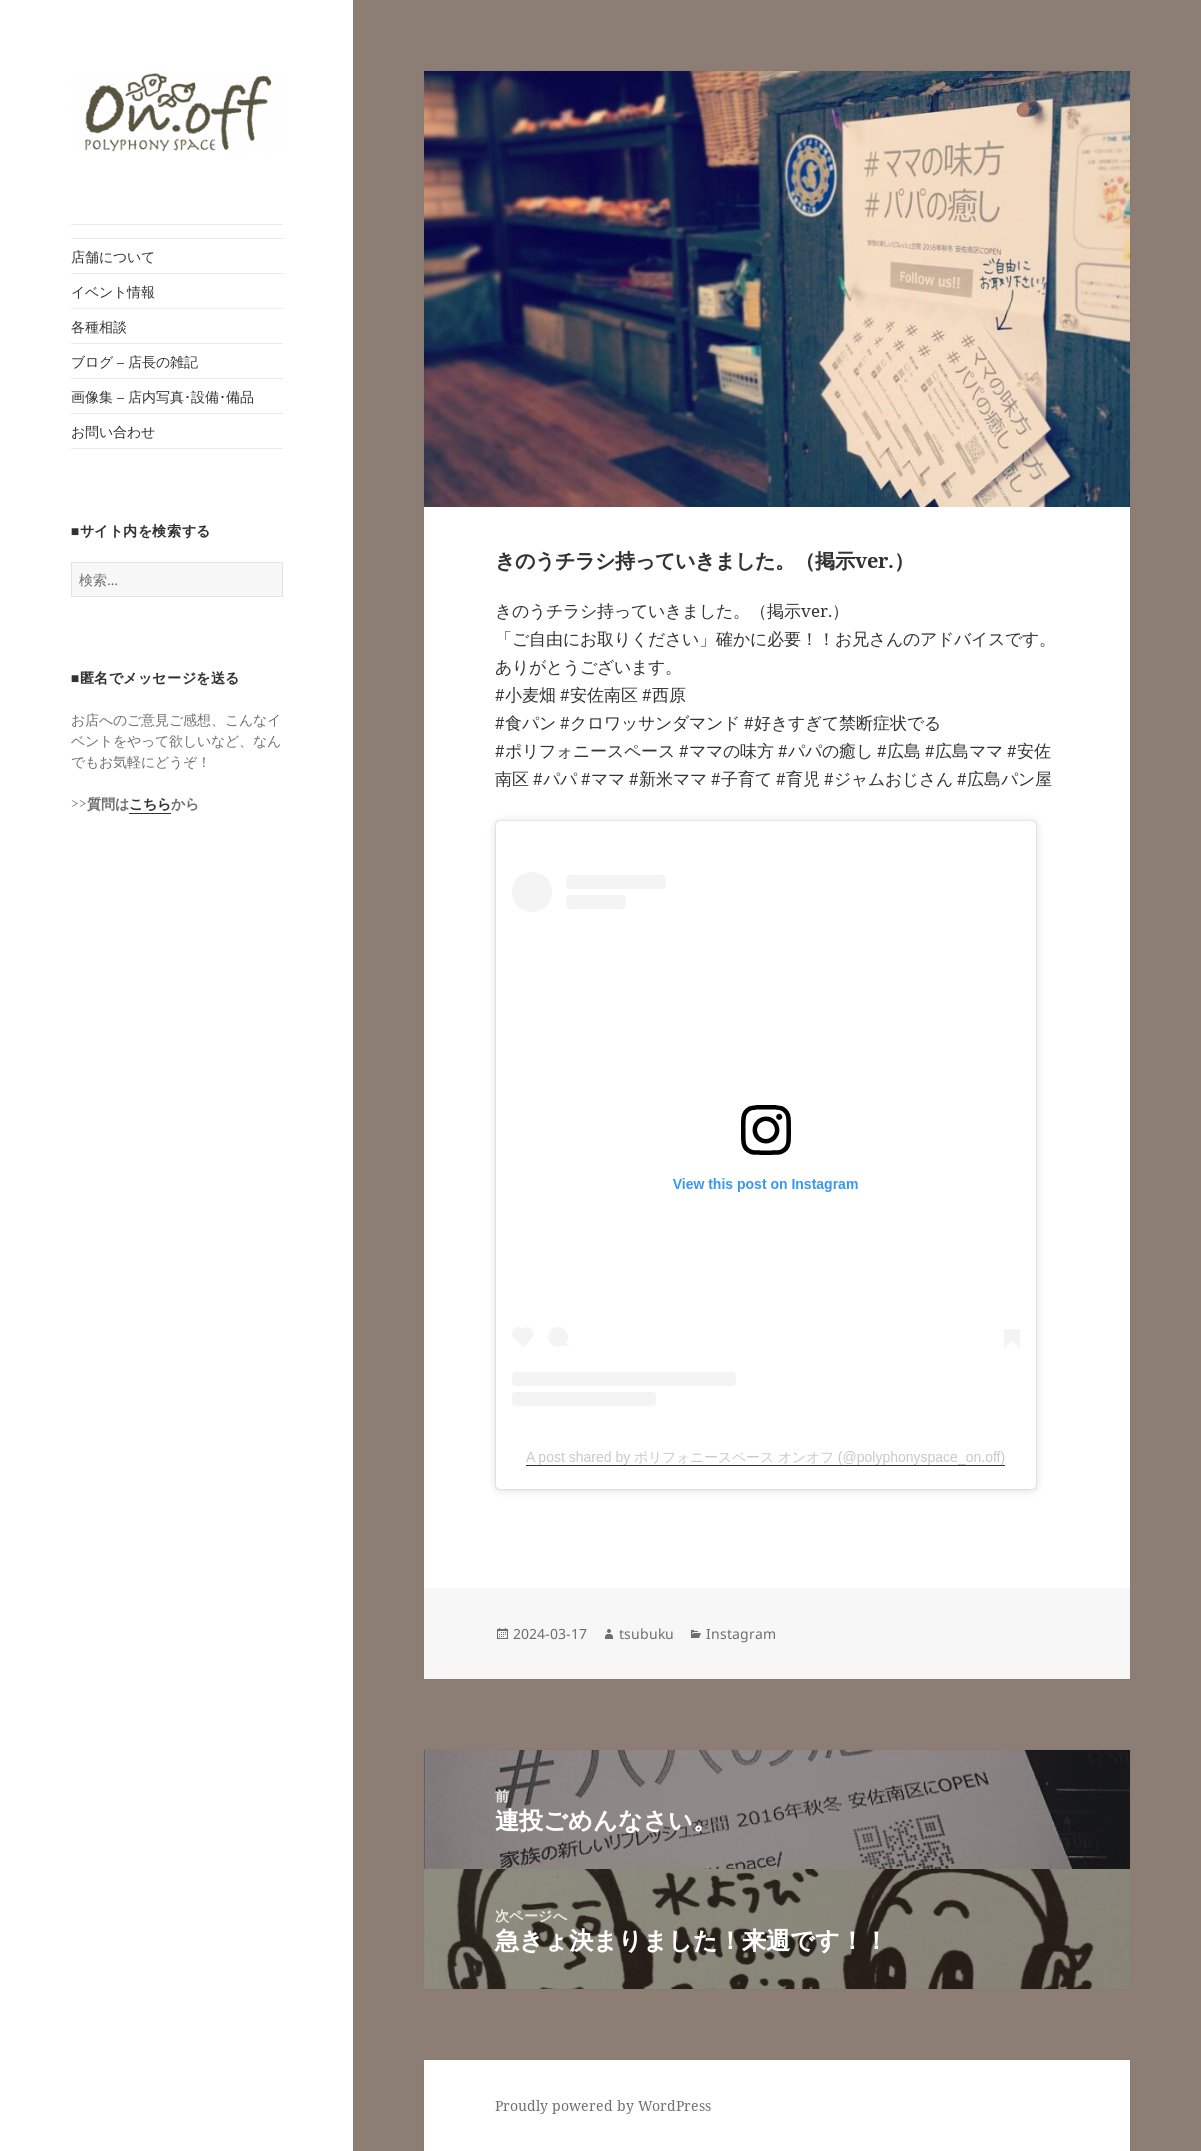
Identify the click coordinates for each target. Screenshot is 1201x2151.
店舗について (113, 256)
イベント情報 (113, 291)
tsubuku (646, 1633)
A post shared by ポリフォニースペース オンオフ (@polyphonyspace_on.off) (765, 1457)
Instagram (741, 1633)
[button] (177, 112)
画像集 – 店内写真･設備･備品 (162, 396)
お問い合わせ (113, 431)
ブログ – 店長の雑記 (134, 361)
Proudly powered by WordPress (603, 2105)
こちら (150, 803)
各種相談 (99, 326)
